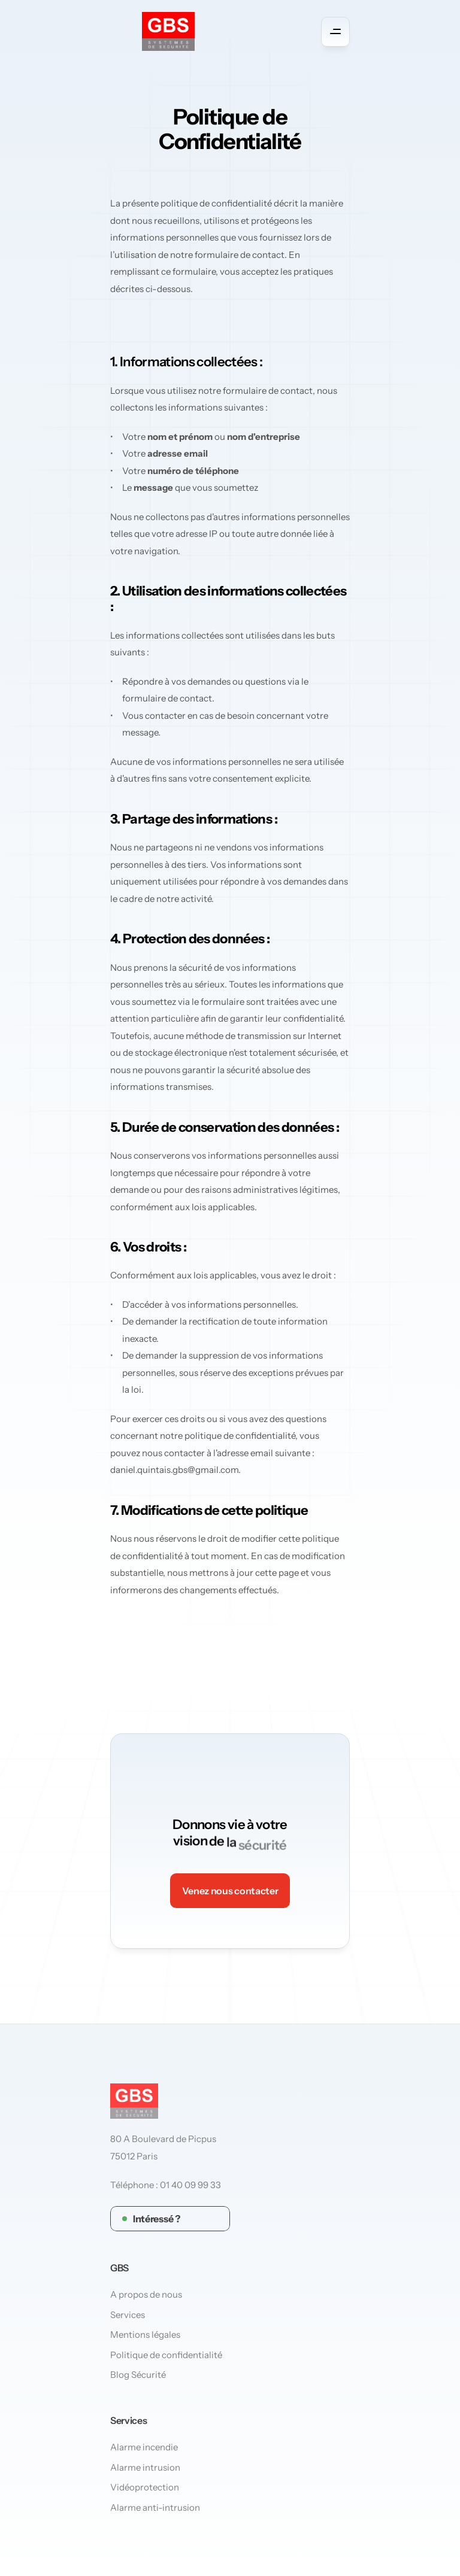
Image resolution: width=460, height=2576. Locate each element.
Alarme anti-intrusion (155, 2507)
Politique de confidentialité (166, 2355)
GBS (119, 2268)
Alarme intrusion (145, 2467)
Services (127, 2314)
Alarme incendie (144, 2447)
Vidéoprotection (144, 2487)
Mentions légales (145, 2335)
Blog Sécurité (138, 2375)
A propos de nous (146, 2295)
